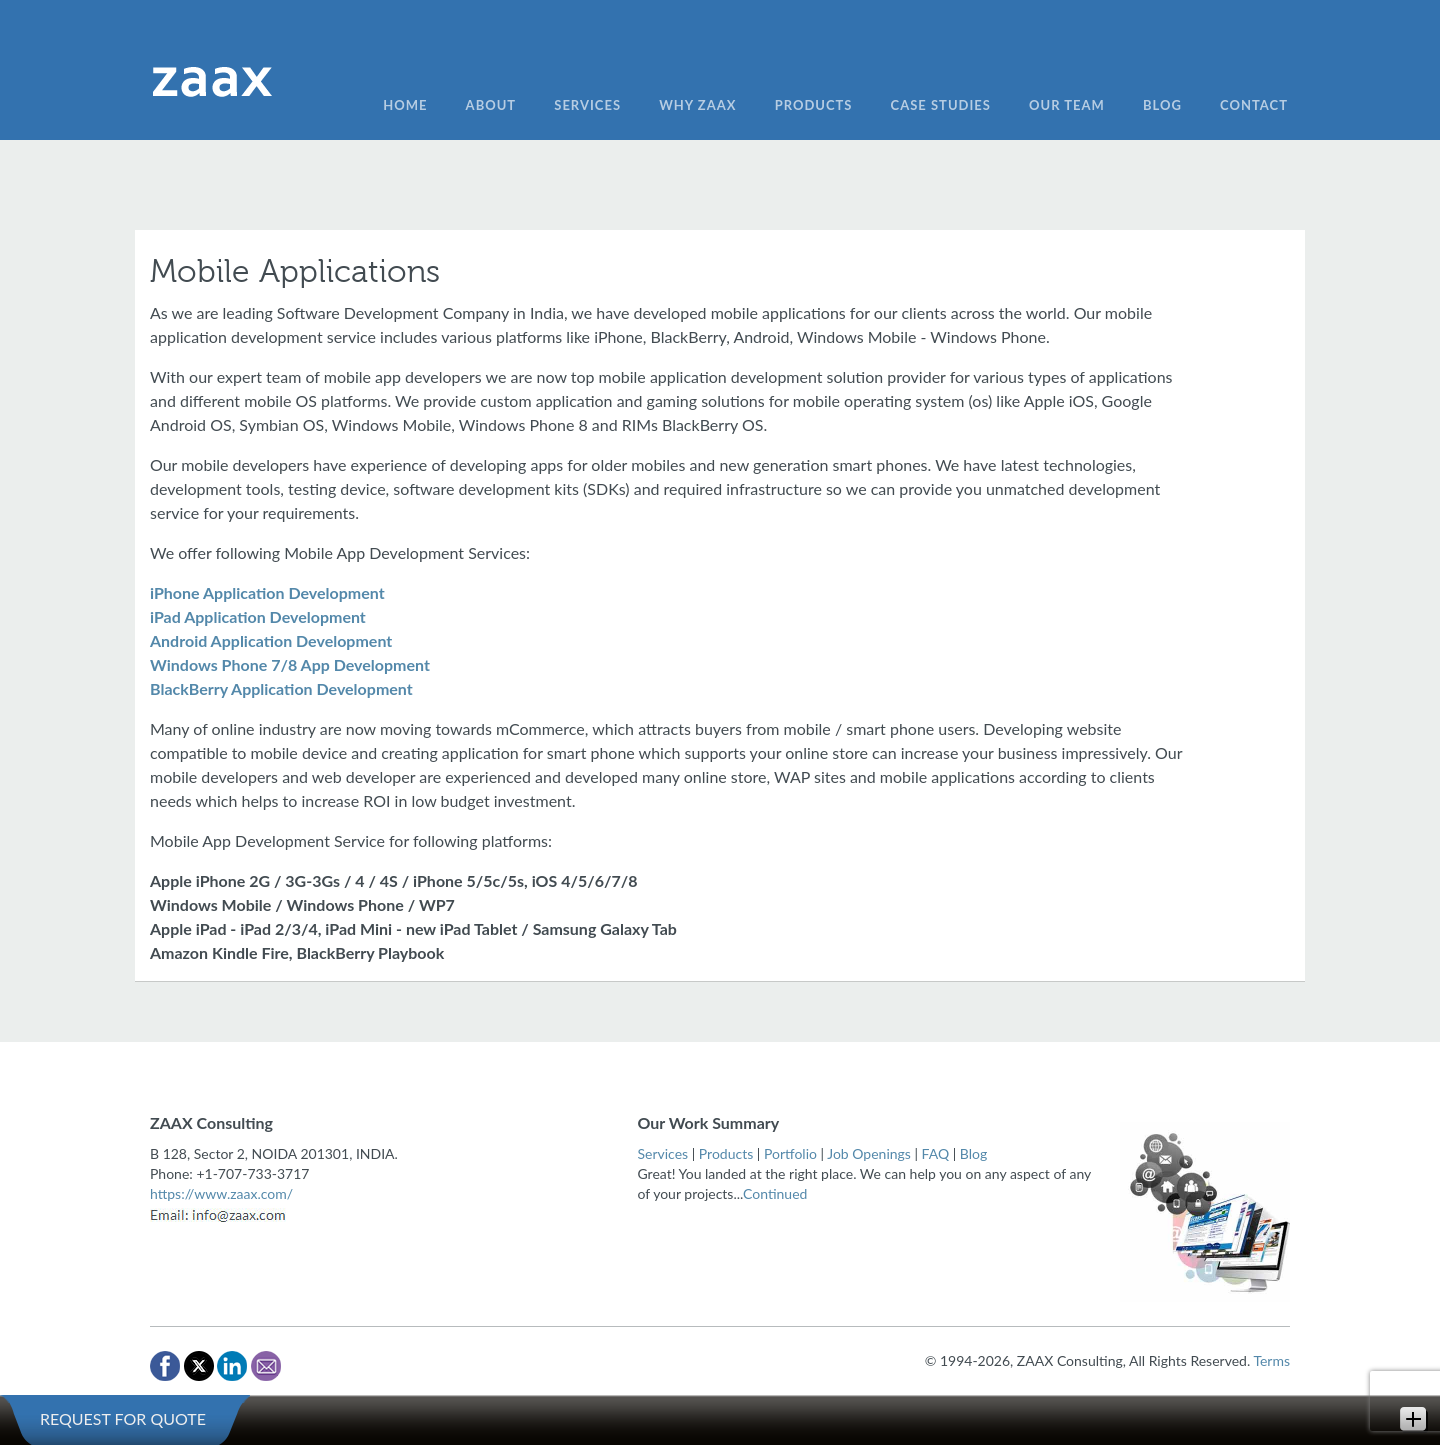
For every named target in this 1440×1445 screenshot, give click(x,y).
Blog (973, 1153)
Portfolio (790, 1153)
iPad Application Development (258, 616)
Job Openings (869, 1153)
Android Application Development (271, 640)
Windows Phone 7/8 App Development (290, 664)
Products (726, 1153)
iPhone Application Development (267, 592)
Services (663, 1153)
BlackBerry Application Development (281, 688)
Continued (775, 1193)
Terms (1271, 1360)
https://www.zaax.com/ (221, 1193)
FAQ (936, 1153)
